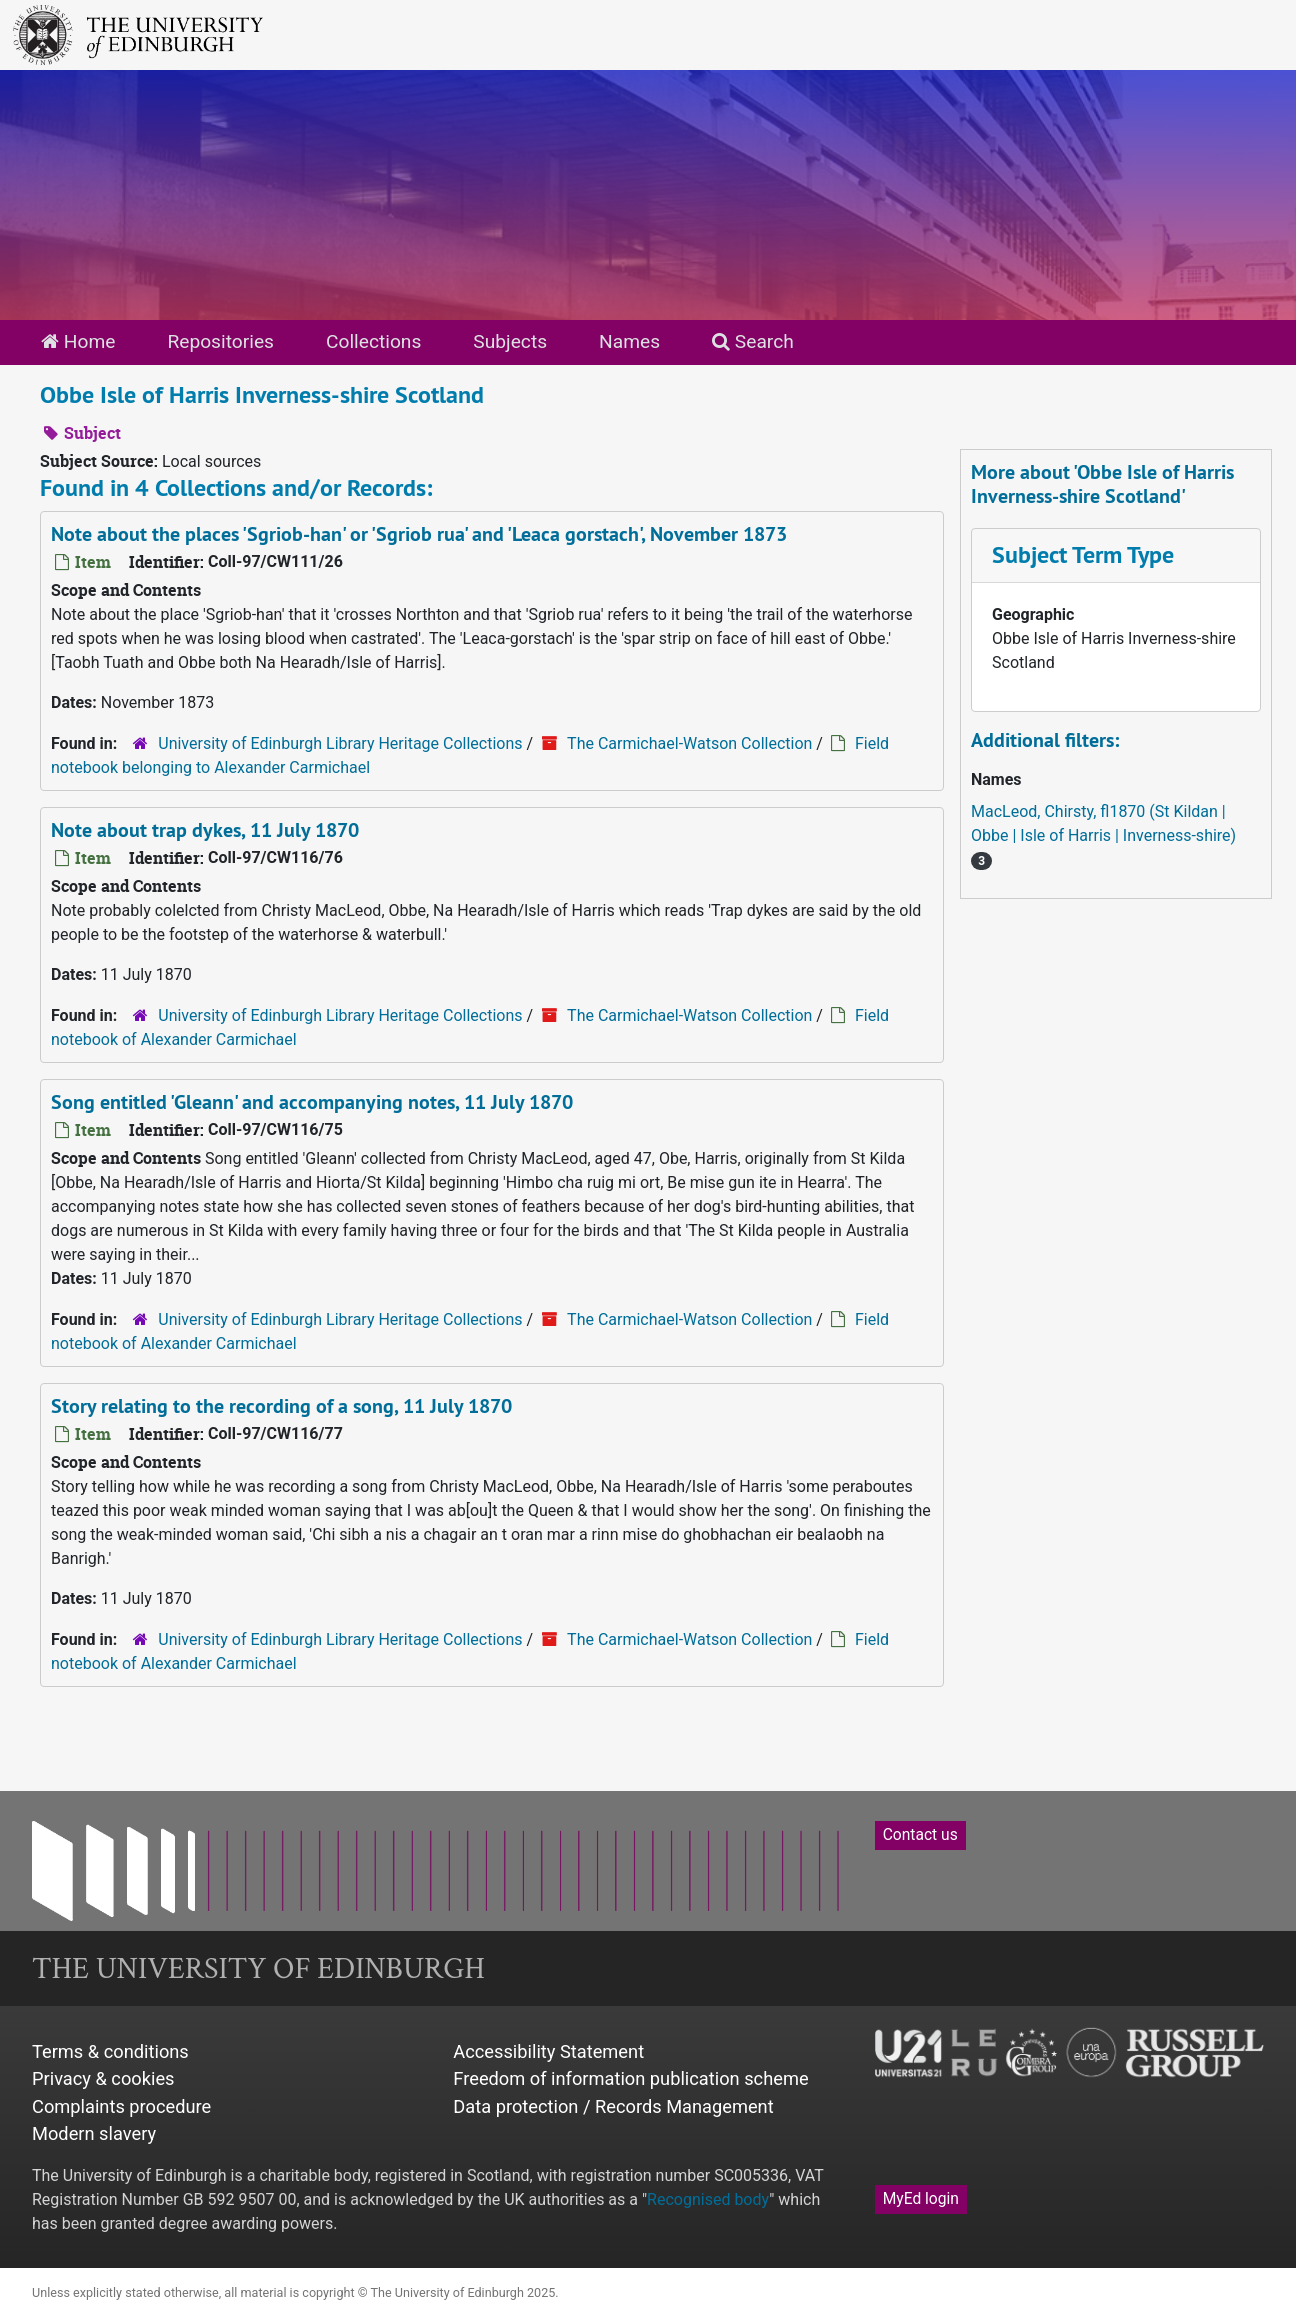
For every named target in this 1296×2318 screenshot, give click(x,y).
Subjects (510, 341)
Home (78, 341)
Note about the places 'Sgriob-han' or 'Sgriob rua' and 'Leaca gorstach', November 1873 (419, 534)
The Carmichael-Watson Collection (689, 743)
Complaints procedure (121, 2106)
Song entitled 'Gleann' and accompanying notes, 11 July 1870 (312, 1102)
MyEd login (921, 2199)
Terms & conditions (110, 2051)
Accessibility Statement (548, 2051)
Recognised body (708, 2199)
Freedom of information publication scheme (630, 2078)
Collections (373, 341)
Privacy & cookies (103, 2078)
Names (629, 341)
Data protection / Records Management (613, 2106)
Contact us (920, 1835)
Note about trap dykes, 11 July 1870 (205, 830)
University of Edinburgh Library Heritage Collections (340, 743)
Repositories (220, 341)
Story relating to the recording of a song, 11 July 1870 (281, 1406)
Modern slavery (94, 2133)
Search (753, 341)
